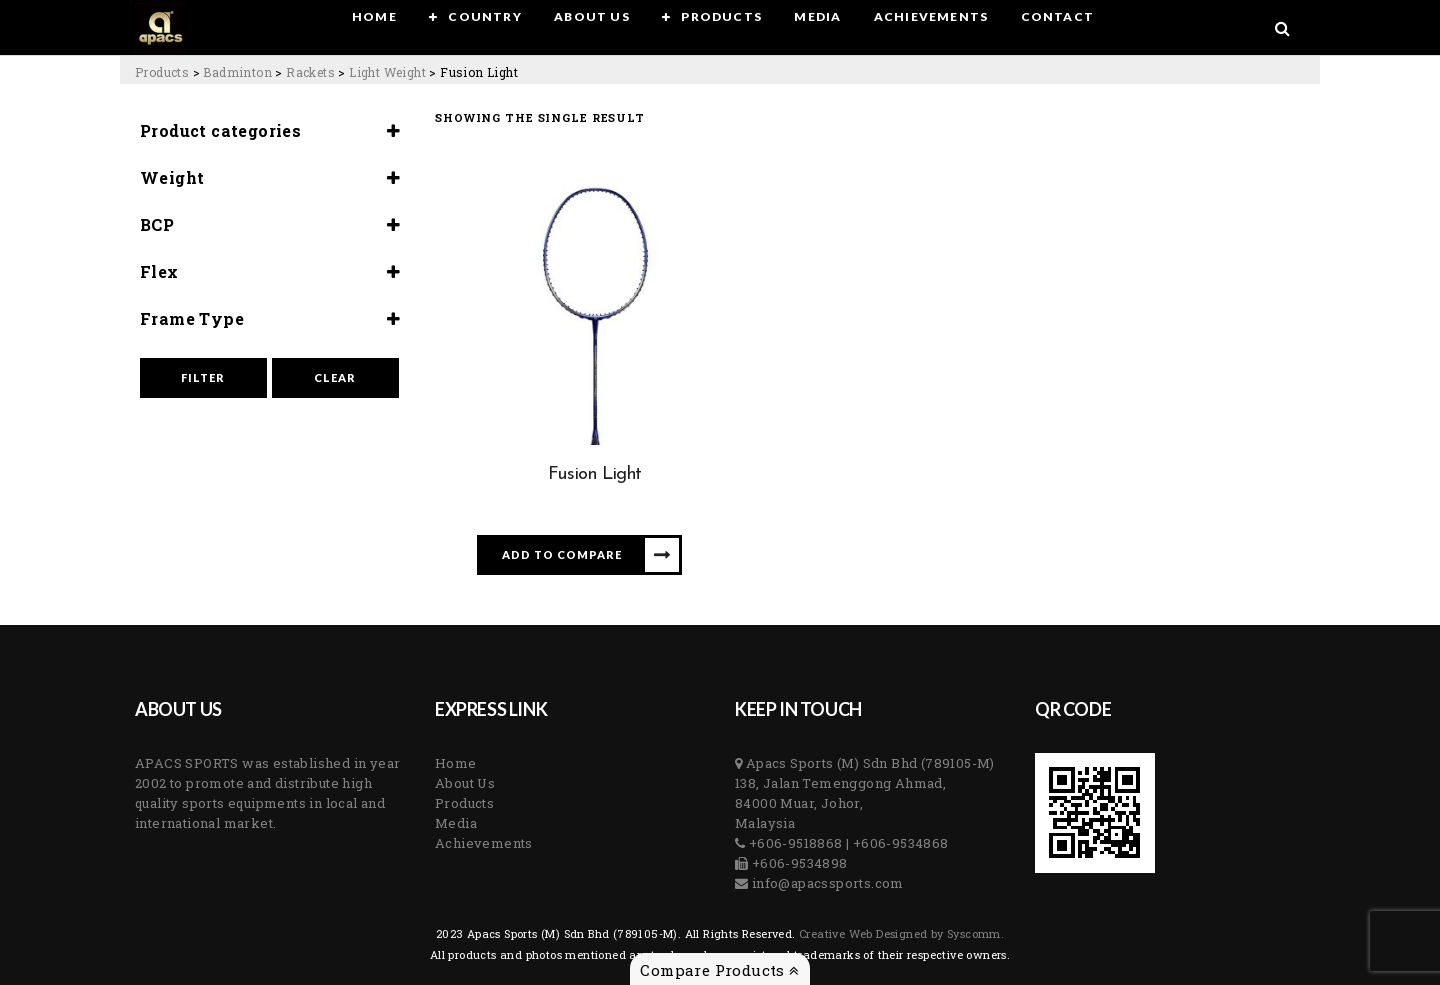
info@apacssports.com (825, 883)
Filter (203, 377)
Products (464, 803)
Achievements (484, 843)
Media (456, 823)
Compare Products (719, 970)
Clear (335, 377)
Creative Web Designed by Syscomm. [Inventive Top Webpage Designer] (900, 933)
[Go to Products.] (162, 72)
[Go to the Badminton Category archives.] (237, 72)
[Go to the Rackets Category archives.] (310, 72)
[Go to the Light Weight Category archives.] (387, 72)
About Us (465, 783)
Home (456, 763)
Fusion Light (595, 474)
